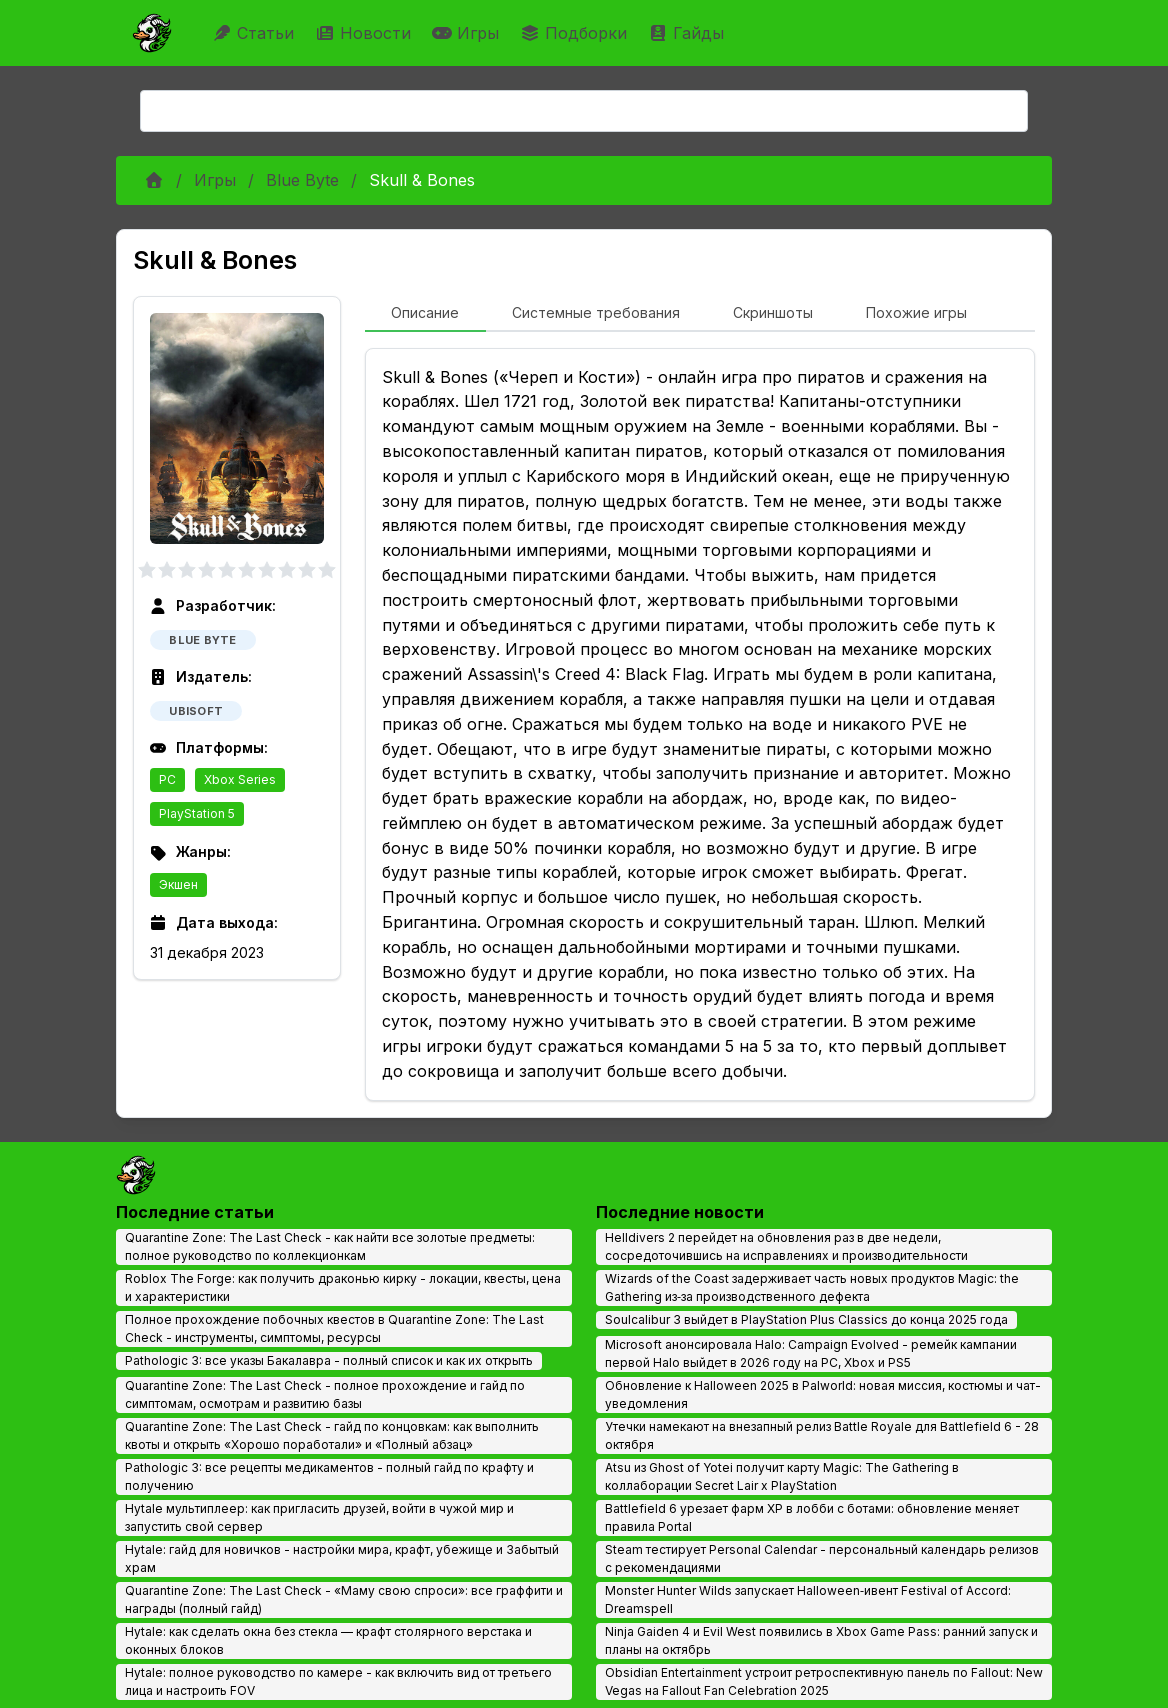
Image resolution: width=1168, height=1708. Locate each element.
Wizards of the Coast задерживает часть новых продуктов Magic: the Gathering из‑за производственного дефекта (812, 1287)
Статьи (255, 33)
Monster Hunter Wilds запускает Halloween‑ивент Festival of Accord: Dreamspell (808, 1599)
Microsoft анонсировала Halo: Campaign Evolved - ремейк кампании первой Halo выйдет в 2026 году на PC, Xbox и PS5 (811, 1353)
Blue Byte (302, 180)
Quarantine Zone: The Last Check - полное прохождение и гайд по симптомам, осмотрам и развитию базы (325, 1394)
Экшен (178, 884)
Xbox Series (240, 779)
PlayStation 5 (197, 813)
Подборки (576, 33)
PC (167, 779)
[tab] (425, 314)
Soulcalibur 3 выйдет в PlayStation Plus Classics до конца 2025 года (806, 1319)
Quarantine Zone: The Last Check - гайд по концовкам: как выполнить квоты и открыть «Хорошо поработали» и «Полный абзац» (332, 1435)
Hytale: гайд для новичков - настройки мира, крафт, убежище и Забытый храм (342, 1558)
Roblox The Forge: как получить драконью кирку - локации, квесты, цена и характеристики (343, 1287)
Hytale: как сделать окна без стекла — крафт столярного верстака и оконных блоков (328, 1640)
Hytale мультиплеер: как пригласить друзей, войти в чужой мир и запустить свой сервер (319, 1517)
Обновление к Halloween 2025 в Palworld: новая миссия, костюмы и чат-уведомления (823, 1394)
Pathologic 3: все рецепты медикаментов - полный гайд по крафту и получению (329, 1476)
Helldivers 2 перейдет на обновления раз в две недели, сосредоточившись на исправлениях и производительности (786, 1246)
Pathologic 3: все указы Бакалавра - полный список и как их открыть (329, 1360)
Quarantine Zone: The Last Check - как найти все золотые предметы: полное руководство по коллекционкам (330, 1246)
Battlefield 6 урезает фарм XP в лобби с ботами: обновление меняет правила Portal (812, 1517)
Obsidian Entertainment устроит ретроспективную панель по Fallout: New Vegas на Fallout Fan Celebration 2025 (824, 1681)
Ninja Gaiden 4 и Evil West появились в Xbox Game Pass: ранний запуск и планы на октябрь (821, 1640)
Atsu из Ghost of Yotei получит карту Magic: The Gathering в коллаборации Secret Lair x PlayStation (782, 1476)
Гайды (688, 33)
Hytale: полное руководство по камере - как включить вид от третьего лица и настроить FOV (338, 1681)
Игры (468, 33)
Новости (365, 33)
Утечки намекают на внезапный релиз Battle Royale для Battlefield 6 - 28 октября (822, 1435)
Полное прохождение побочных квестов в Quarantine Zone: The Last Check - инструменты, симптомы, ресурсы (334, 1328)
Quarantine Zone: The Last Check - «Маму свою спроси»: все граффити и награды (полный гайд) (344, 1599)
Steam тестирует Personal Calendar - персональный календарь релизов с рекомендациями (822, 1558)
